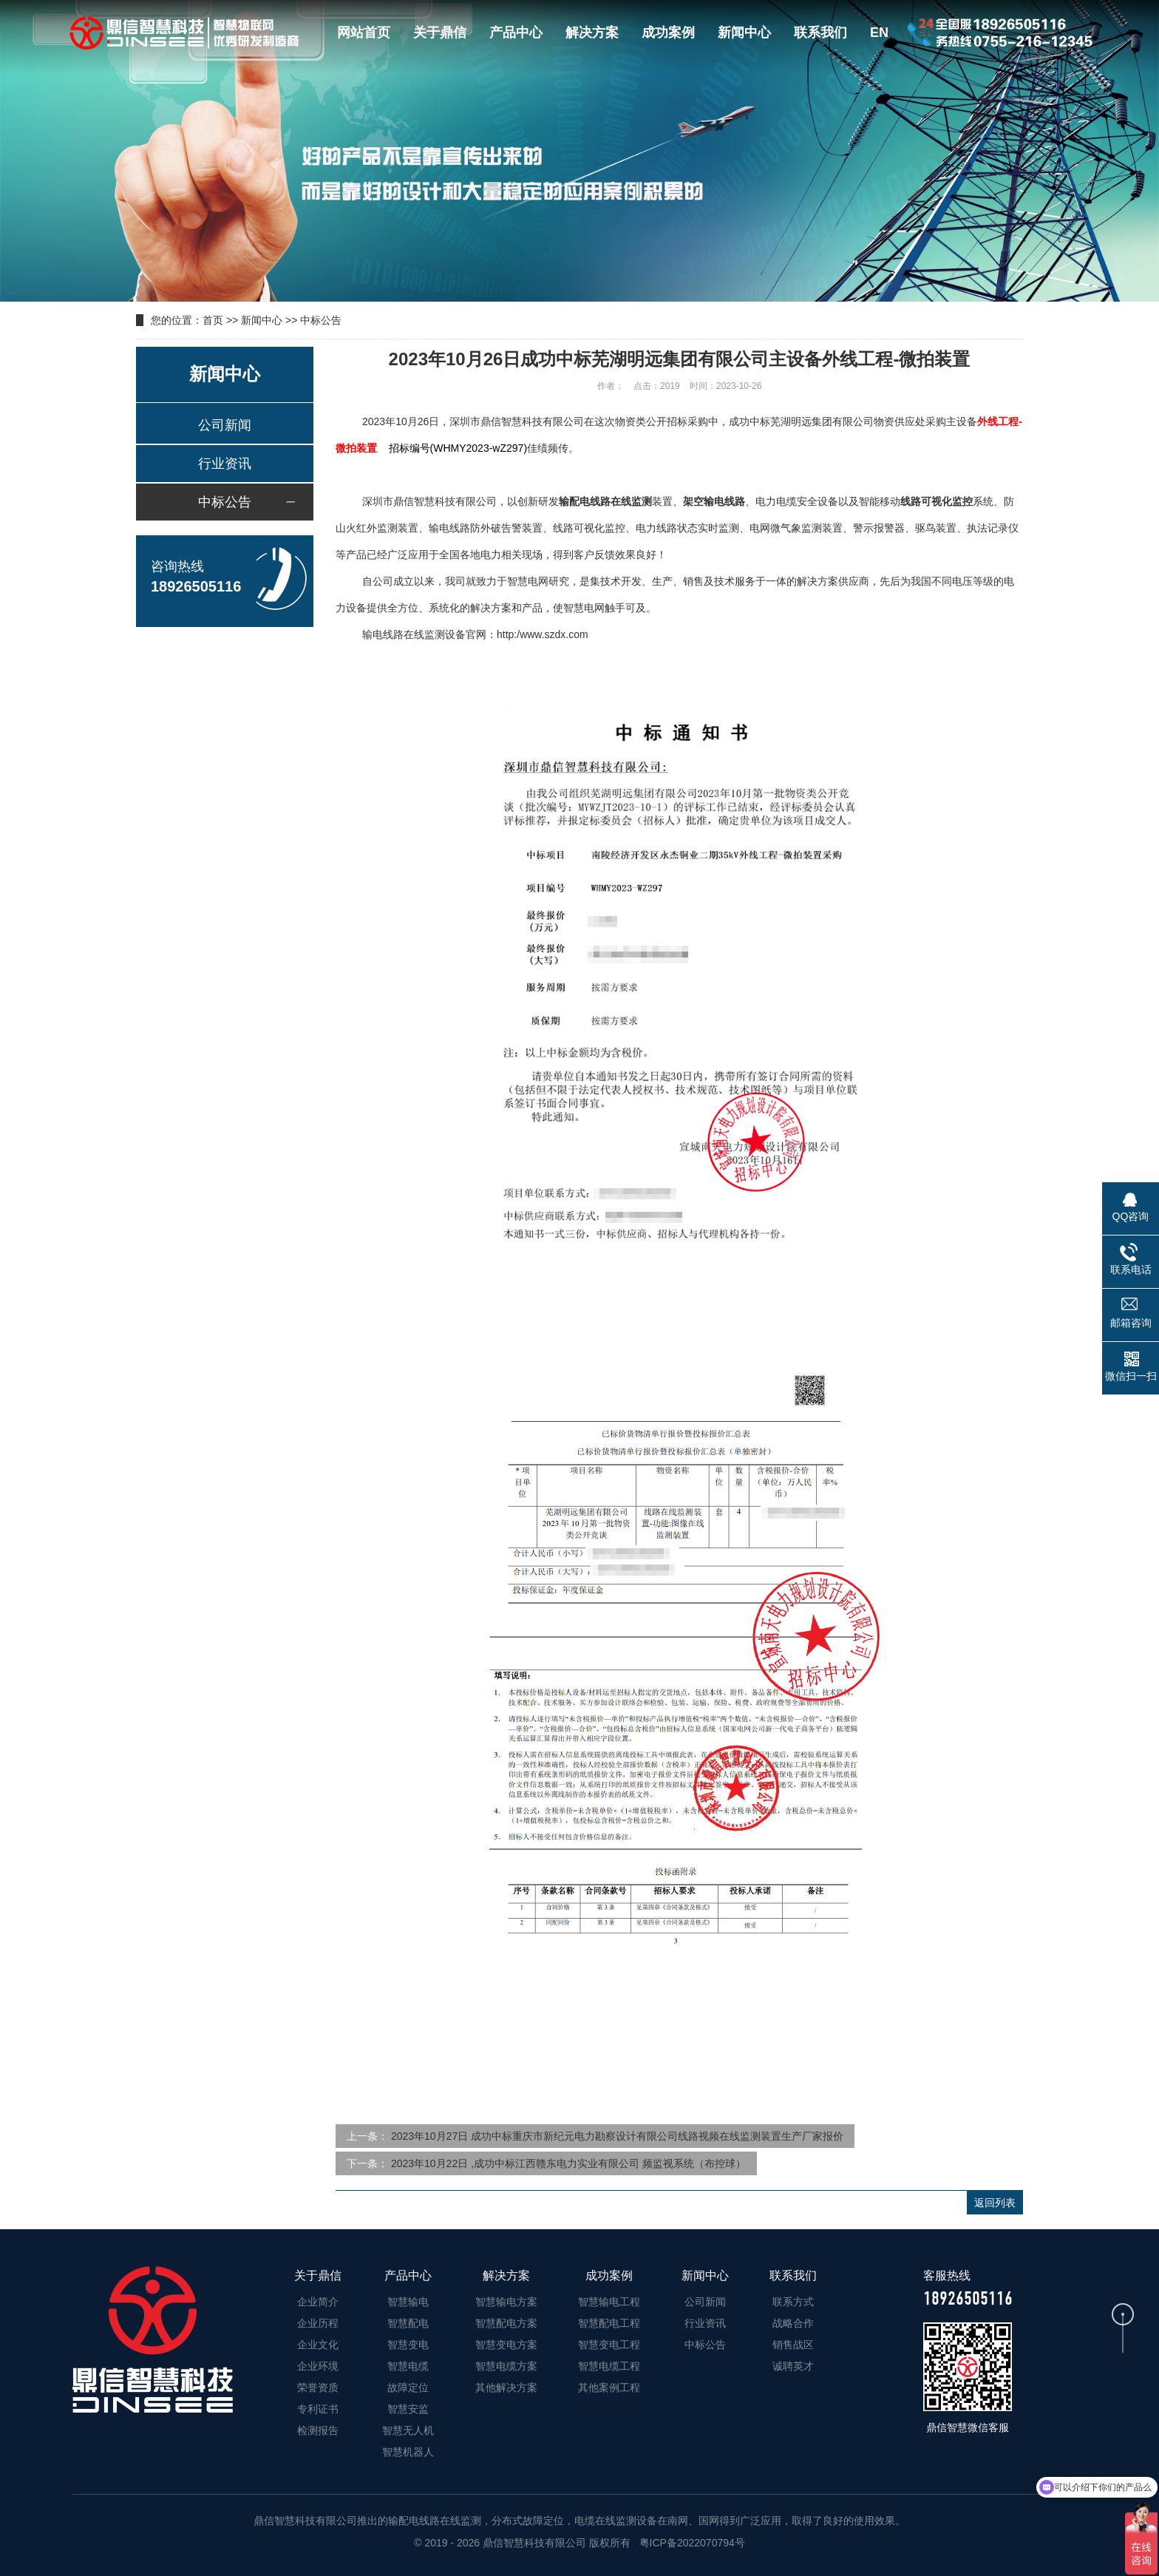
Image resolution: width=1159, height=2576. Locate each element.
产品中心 (516, 32)
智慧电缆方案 (506, 2366)
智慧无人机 (408, 2430)
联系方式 (793, 2302)
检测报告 (318, 2430)
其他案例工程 (609, 2387)
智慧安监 (408, 2409)
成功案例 (668, 32)
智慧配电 (408, 2323)
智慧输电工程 (609, 2302)
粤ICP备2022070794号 (690, 2543)
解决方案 (592, 32)
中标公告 (320, 320)
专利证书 (318, 2409)
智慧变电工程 (609, 2344)
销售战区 (793, 2344)
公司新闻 (224, 425)
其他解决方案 (506, 2387)
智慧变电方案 (506, 2344)
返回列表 (995, 2203)
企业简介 (318, 2302)
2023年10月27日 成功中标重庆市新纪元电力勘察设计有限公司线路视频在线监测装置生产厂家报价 (617, 2136)
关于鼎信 (439, 32)
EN (879, 32)
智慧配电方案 (506, 2323)
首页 (213, 320)
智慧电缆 (408, 2366)
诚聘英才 (793, 2366)
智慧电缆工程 (609, 2366)
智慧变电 (408, 2344)
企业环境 (318, 2366)
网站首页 (363, 32)
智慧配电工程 (609, 2323)
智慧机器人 (408, 2452)
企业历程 (318, 2323)
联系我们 (820, 32)
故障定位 (408, 2387)
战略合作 (793, 2323)
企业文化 (318, 2344)
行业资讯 (224, 463)
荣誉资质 (318, 2387)
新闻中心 (744, 32)
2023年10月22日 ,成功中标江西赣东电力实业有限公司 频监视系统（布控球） (568, 2163)
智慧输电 (408, 2302)
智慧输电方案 (506, 2302)
